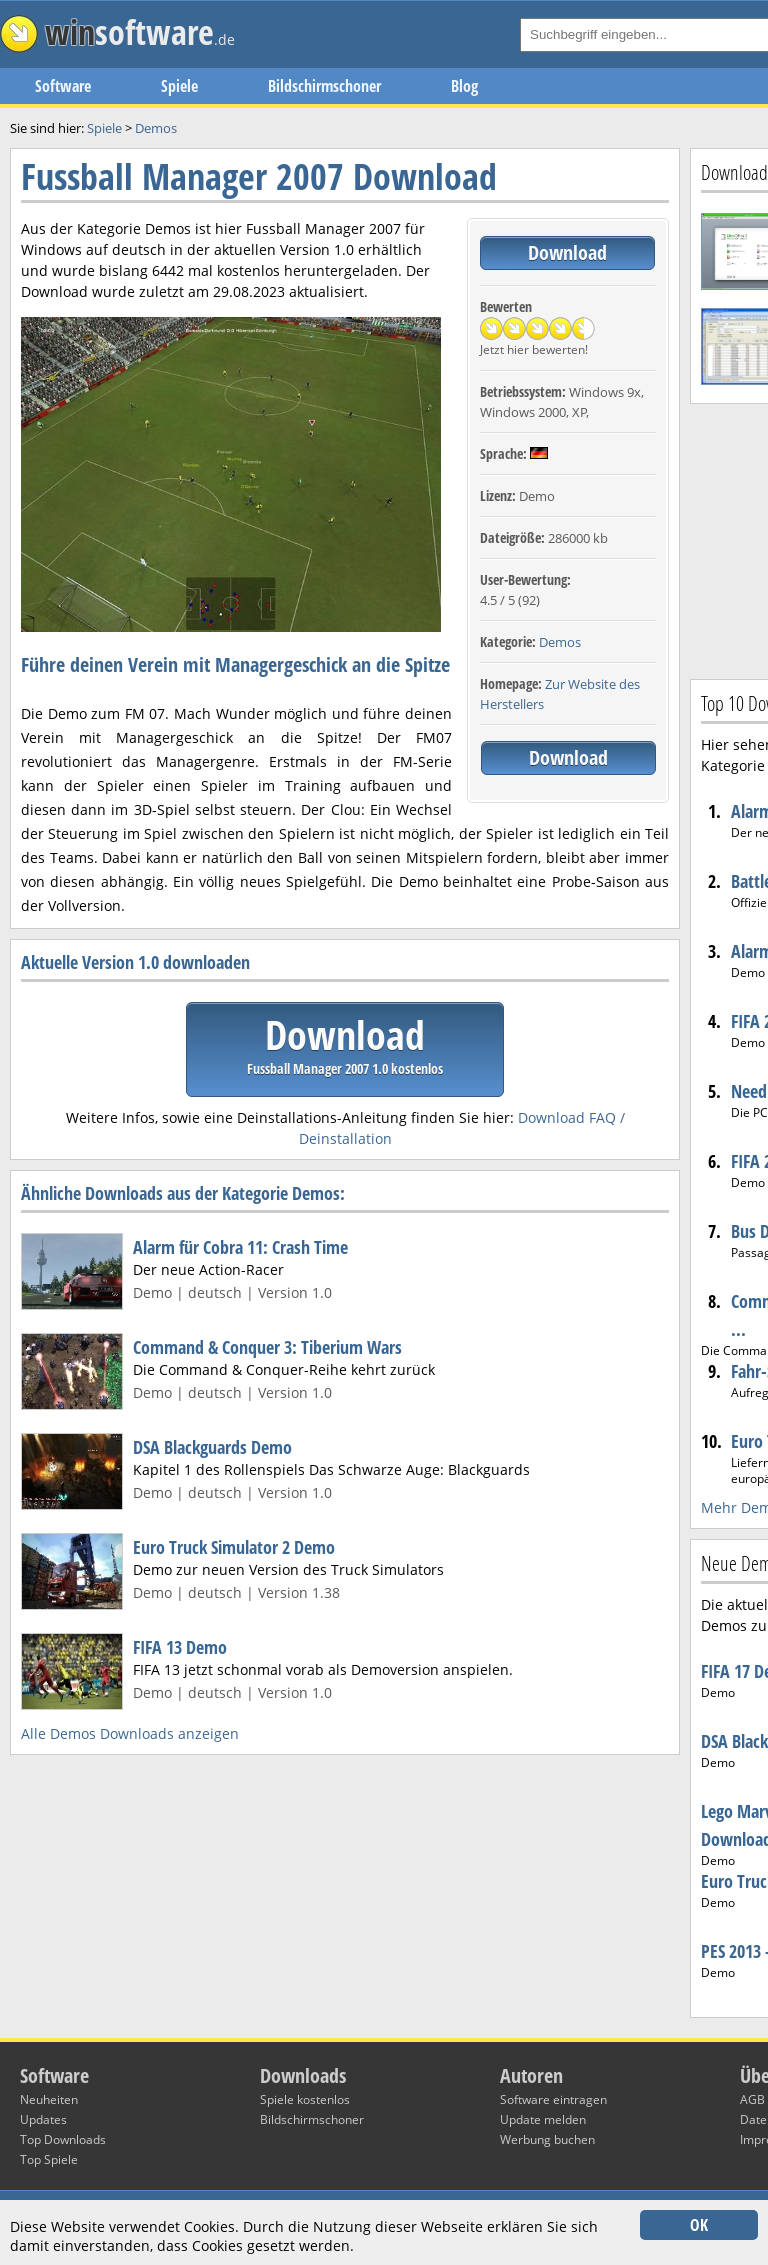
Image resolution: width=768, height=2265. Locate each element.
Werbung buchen (547, 2139)
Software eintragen (553, 2099)
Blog (464, 86)
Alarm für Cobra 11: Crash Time (240, 1247)
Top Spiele (49, 2159)
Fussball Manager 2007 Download (259, 176)
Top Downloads (63, 2139)
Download (567, 252)
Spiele (179, 86)
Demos (560, 642)
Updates (43, 2119)
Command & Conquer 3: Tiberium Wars (267, 1347)
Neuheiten (49, 2099)
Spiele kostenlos (305, 2099)
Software (63, 86)
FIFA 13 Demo (180, 1647)
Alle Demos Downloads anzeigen (130, 1733)
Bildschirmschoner (324, 86)
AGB (752, 2099)
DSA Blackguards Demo (212, 1447)
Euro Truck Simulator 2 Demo (234, 1547)
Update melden (543, 2119)
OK (699, 2225)
